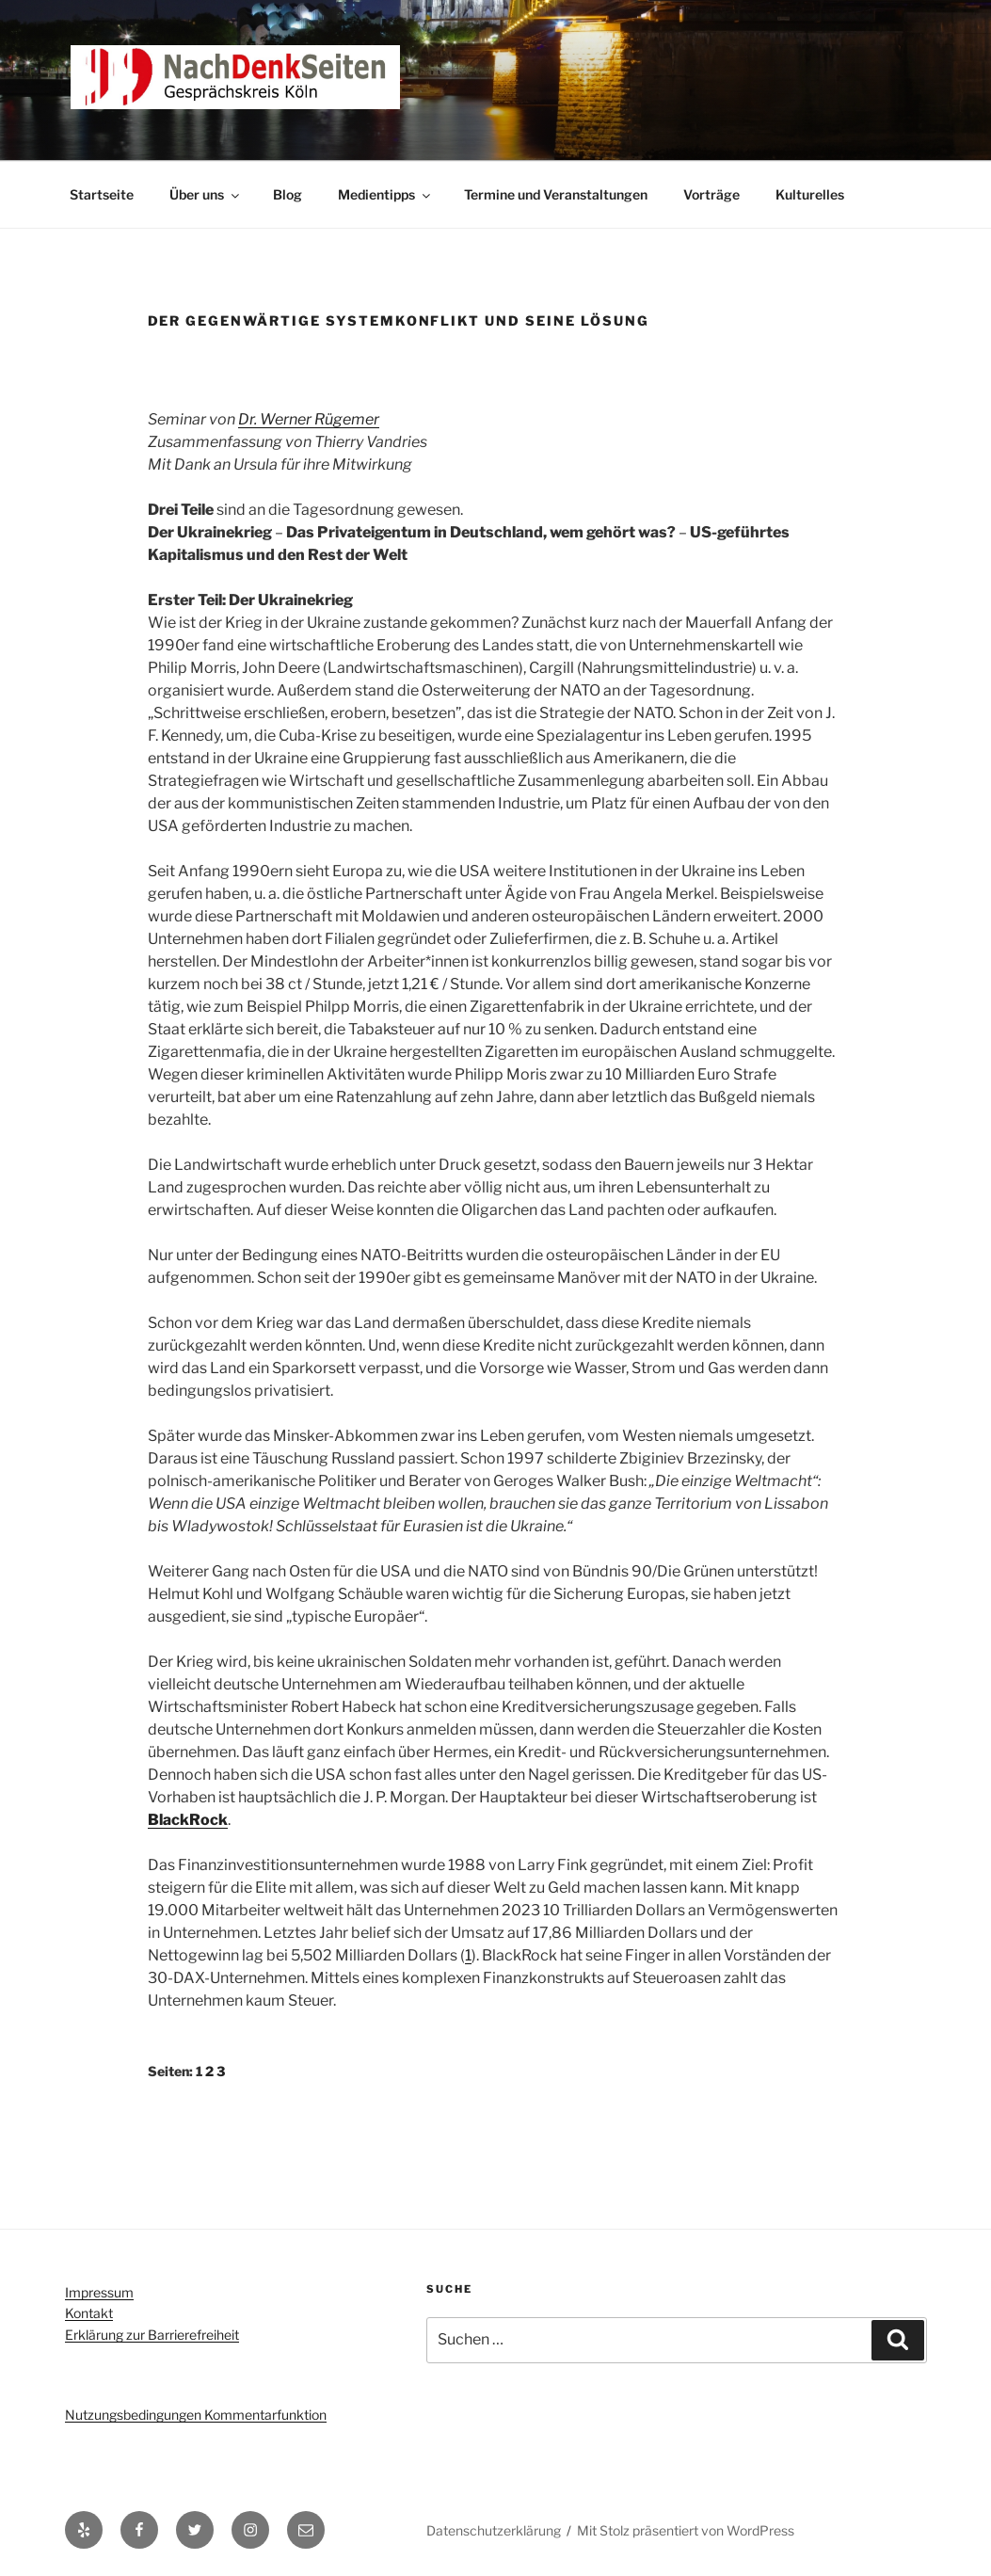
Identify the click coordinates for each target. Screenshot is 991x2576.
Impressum (99, 2292)
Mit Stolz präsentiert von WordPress (685, 2530)
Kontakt (89, 2313)
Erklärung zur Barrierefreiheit (152, 2335)
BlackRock (188, 1820)
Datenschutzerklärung (493, 2530)
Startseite (102, 194)
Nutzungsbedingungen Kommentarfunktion (196, 2415)
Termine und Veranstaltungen (555, 194)
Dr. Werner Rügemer (308, 419)
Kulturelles (809, 194)
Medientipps (385, 194)
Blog (287, 194)
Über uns (205, 194)
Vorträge (711, 194)
